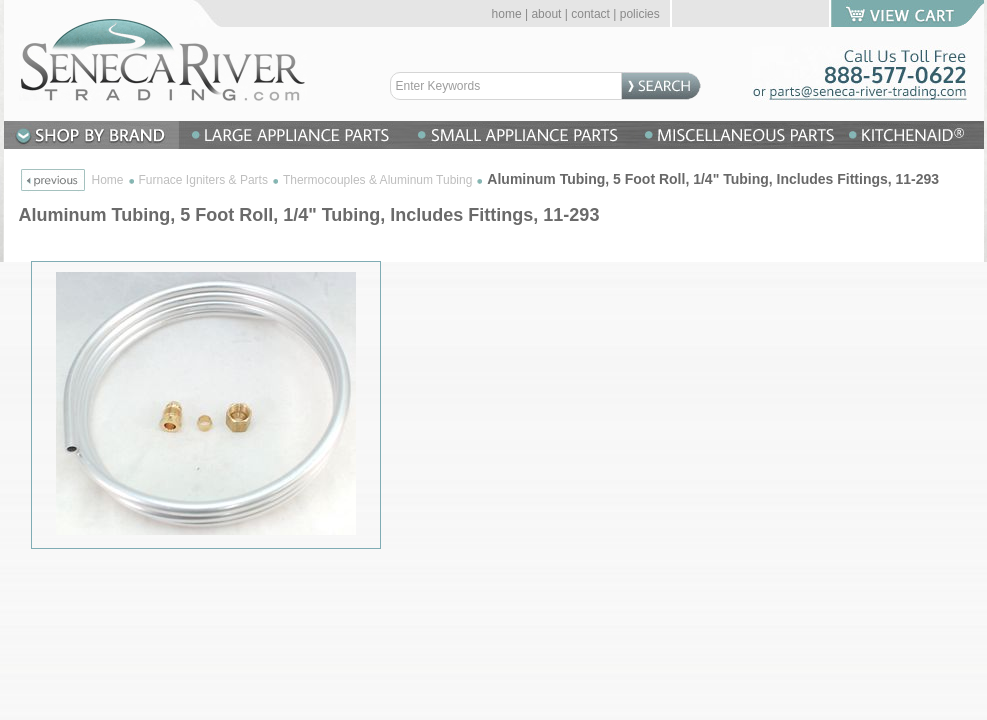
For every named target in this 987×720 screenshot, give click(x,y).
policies (640, 14)
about (546, 14)
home (507, 14)
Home (108, 180)
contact (590, 14)
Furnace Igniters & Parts (203, 180)
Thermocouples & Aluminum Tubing (377, 180)
